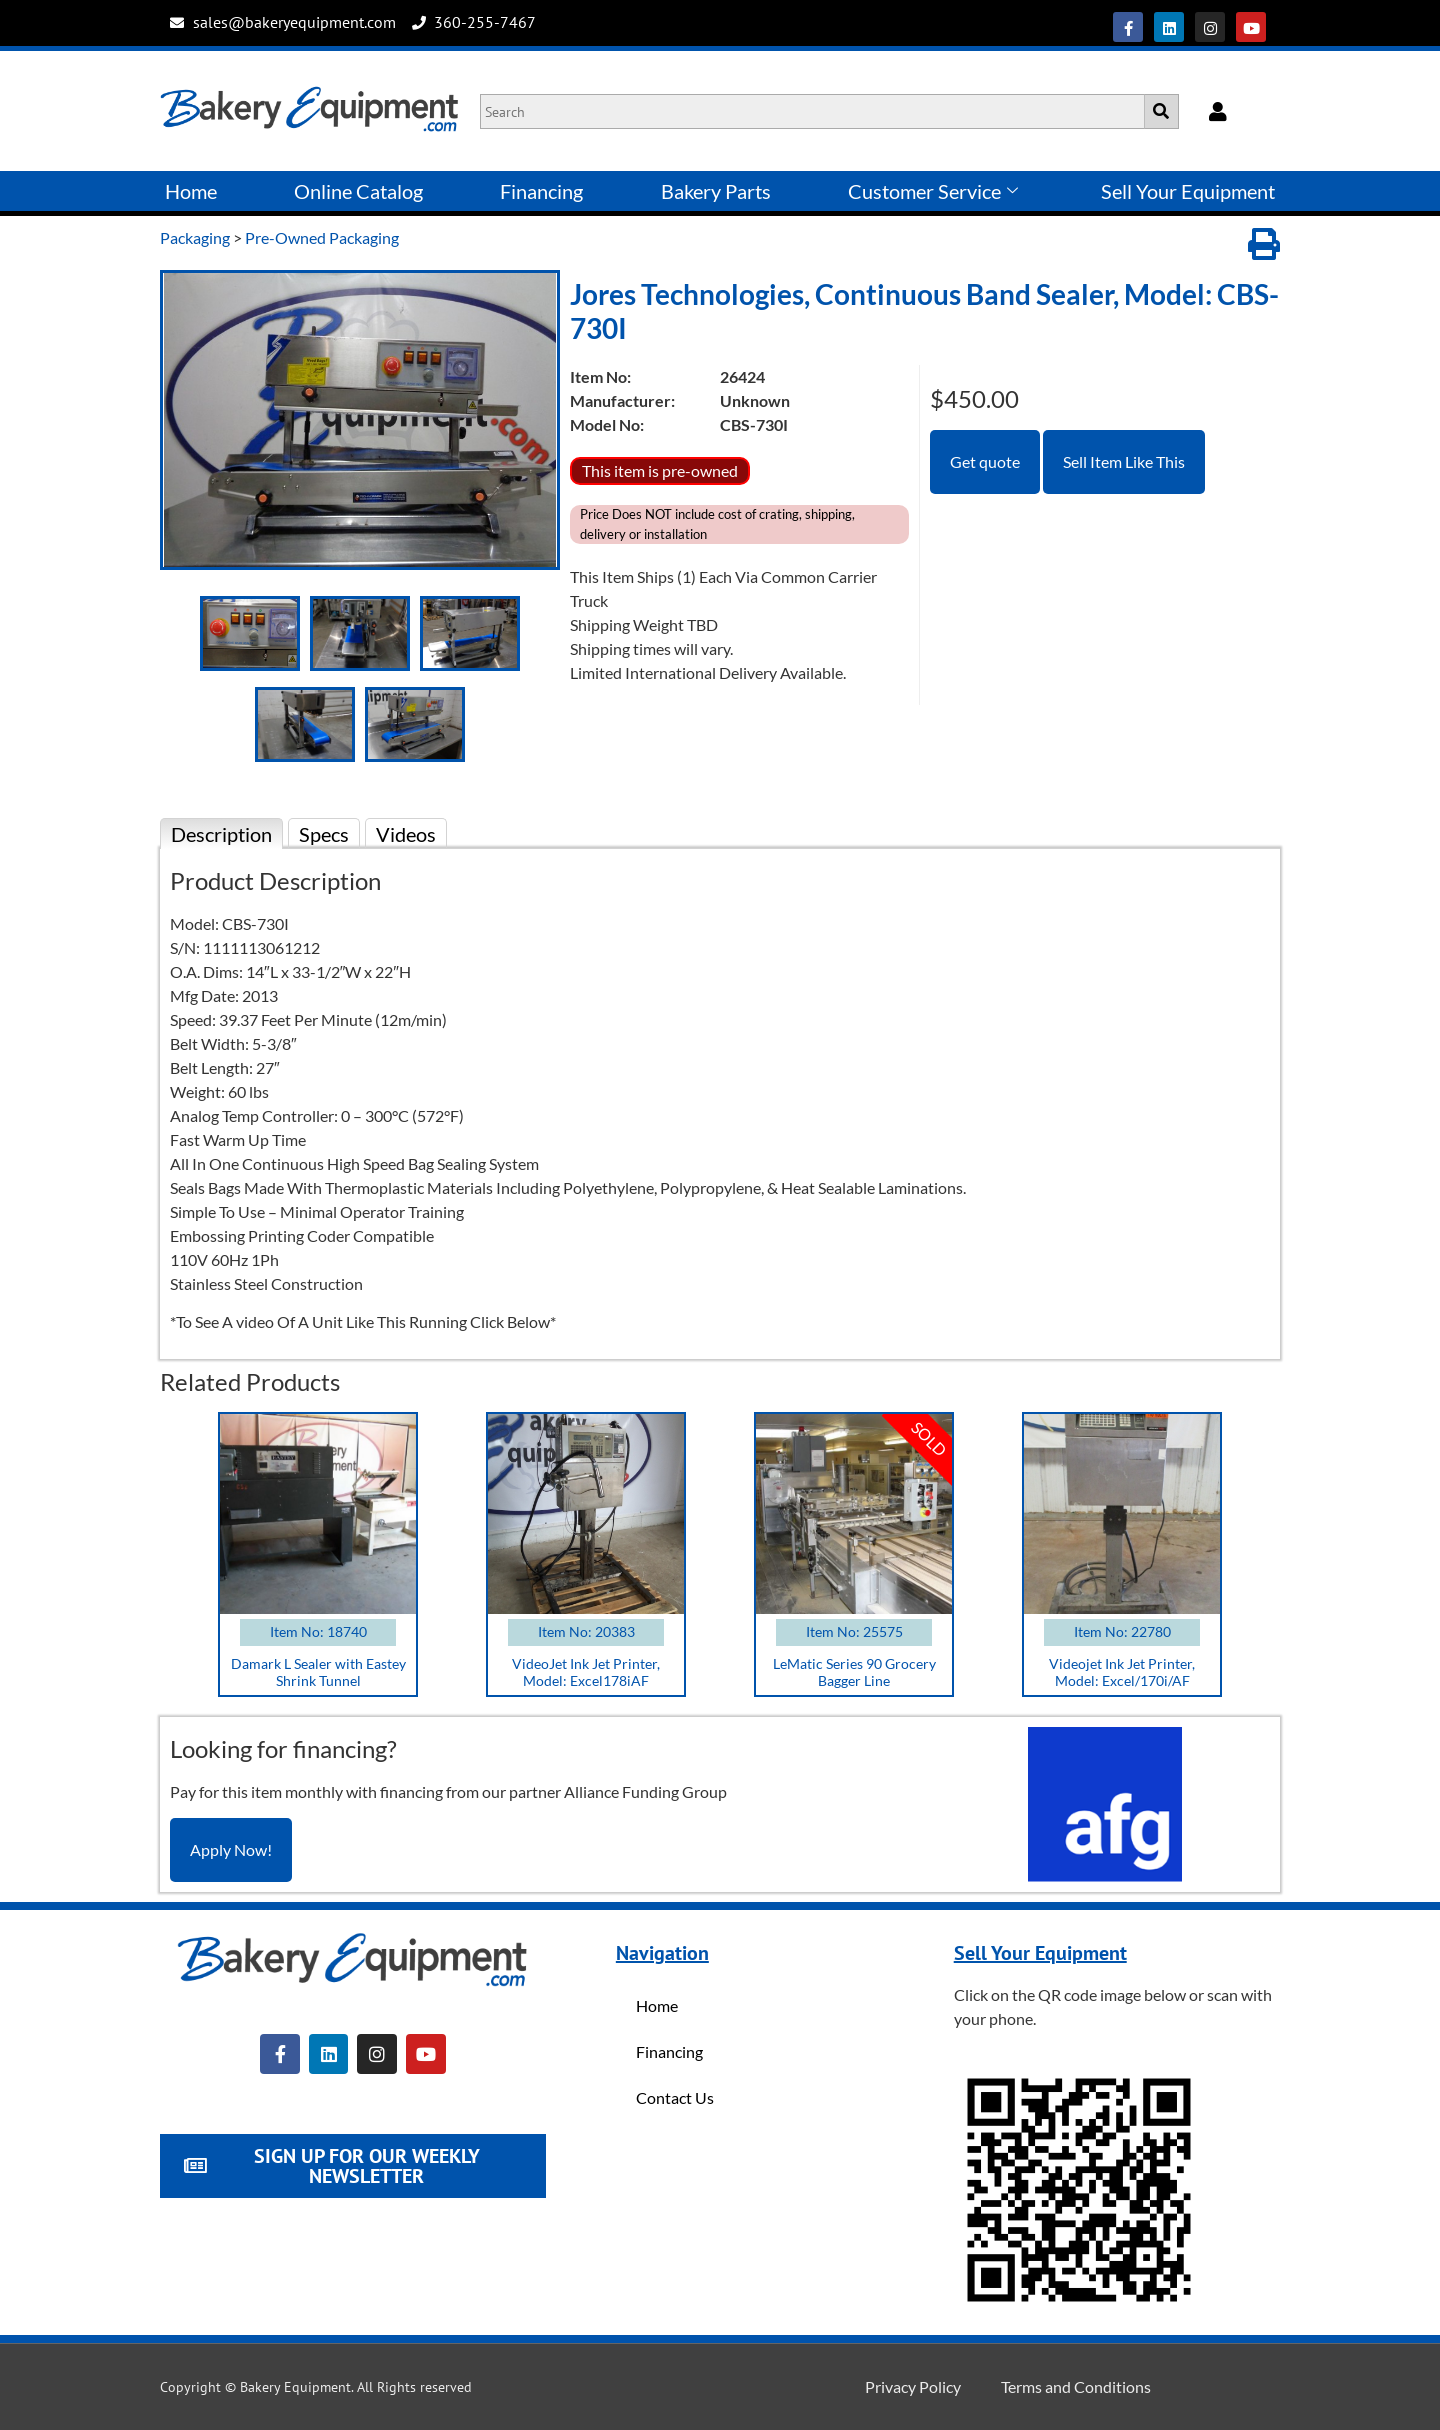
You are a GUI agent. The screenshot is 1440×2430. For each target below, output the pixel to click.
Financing (541, 191)
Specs (324, 834)
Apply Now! (231, 1849)
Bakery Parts (716, 191)
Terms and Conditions (1076, 2386)
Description (221, 834)
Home (191, 191)
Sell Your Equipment (1188, 191)
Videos (406, 834)
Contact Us (675, 2097)
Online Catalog (358, 191)
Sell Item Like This (1124, 461)
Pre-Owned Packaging (322, 237)
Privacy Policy (913, 2386)
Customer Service (933, 191)
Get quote (985, 461)
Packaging (195, 237)
